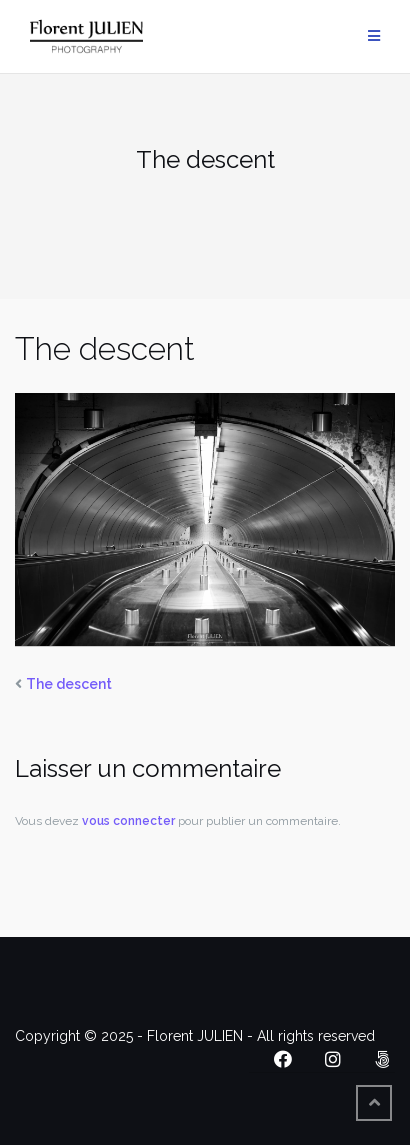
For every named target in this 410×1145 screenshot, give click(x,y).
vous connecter (128, 821)
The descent (69, 684)
